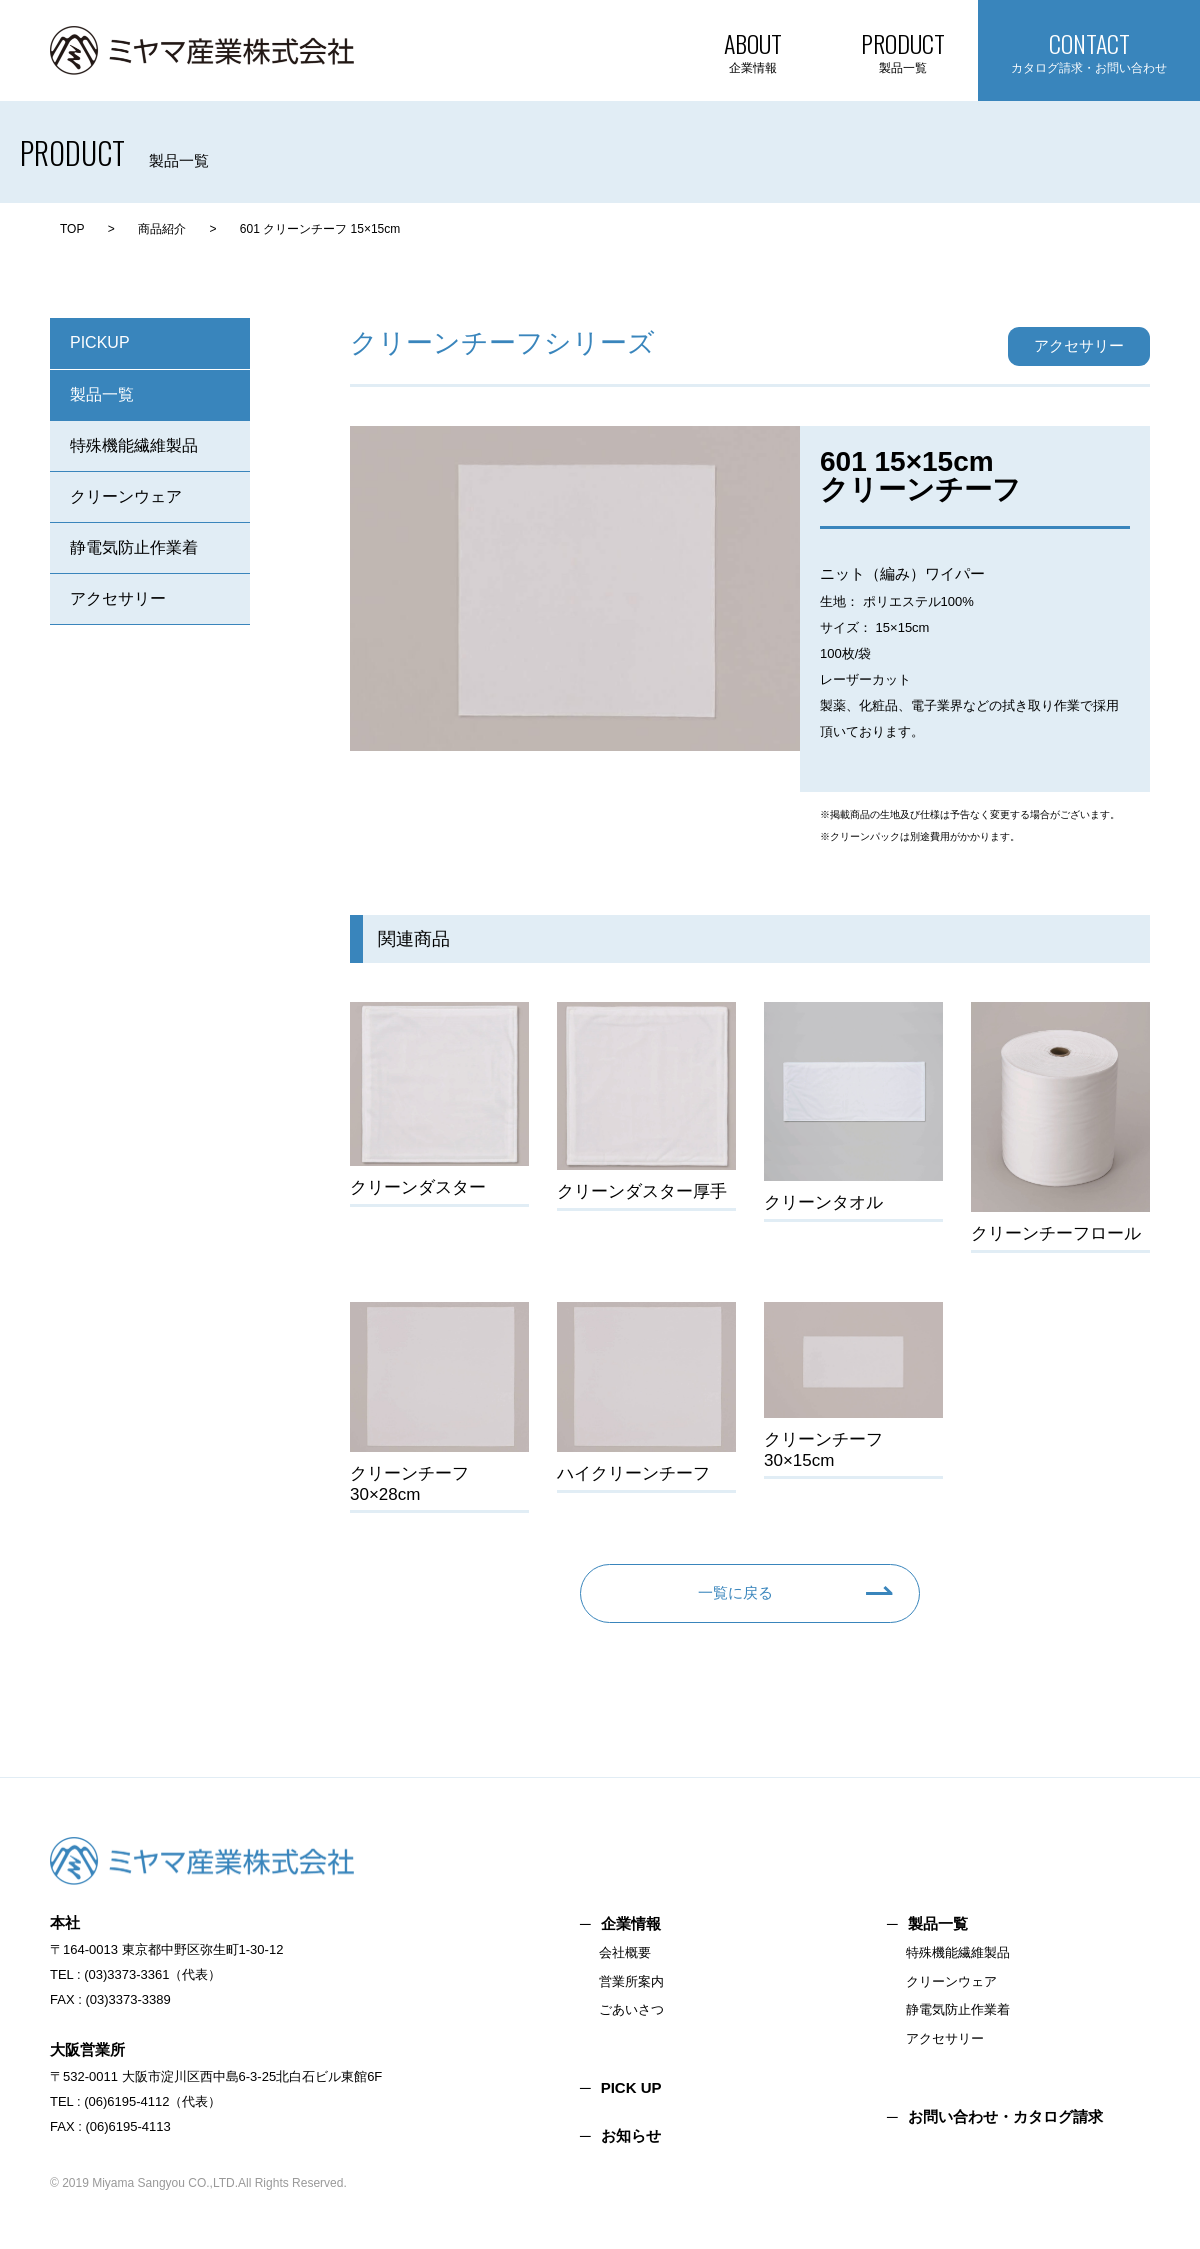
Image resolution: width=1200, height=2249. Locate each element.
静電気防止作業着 (134, 547)
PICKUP (100, 342)
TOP (72, 229)
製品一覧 (102, 394)
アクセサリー (118, 598)
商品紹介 (162, 229)
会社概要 (625, 1952)
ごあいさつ (631, 2009)
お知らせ (631, 2135)
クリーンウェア (126, 496)
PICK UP (631, 2087)
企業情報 (631, 1923)
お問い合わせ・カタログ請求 (1005, 2116)
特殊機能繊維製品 (134, 445)
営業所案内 (631, 1981)
